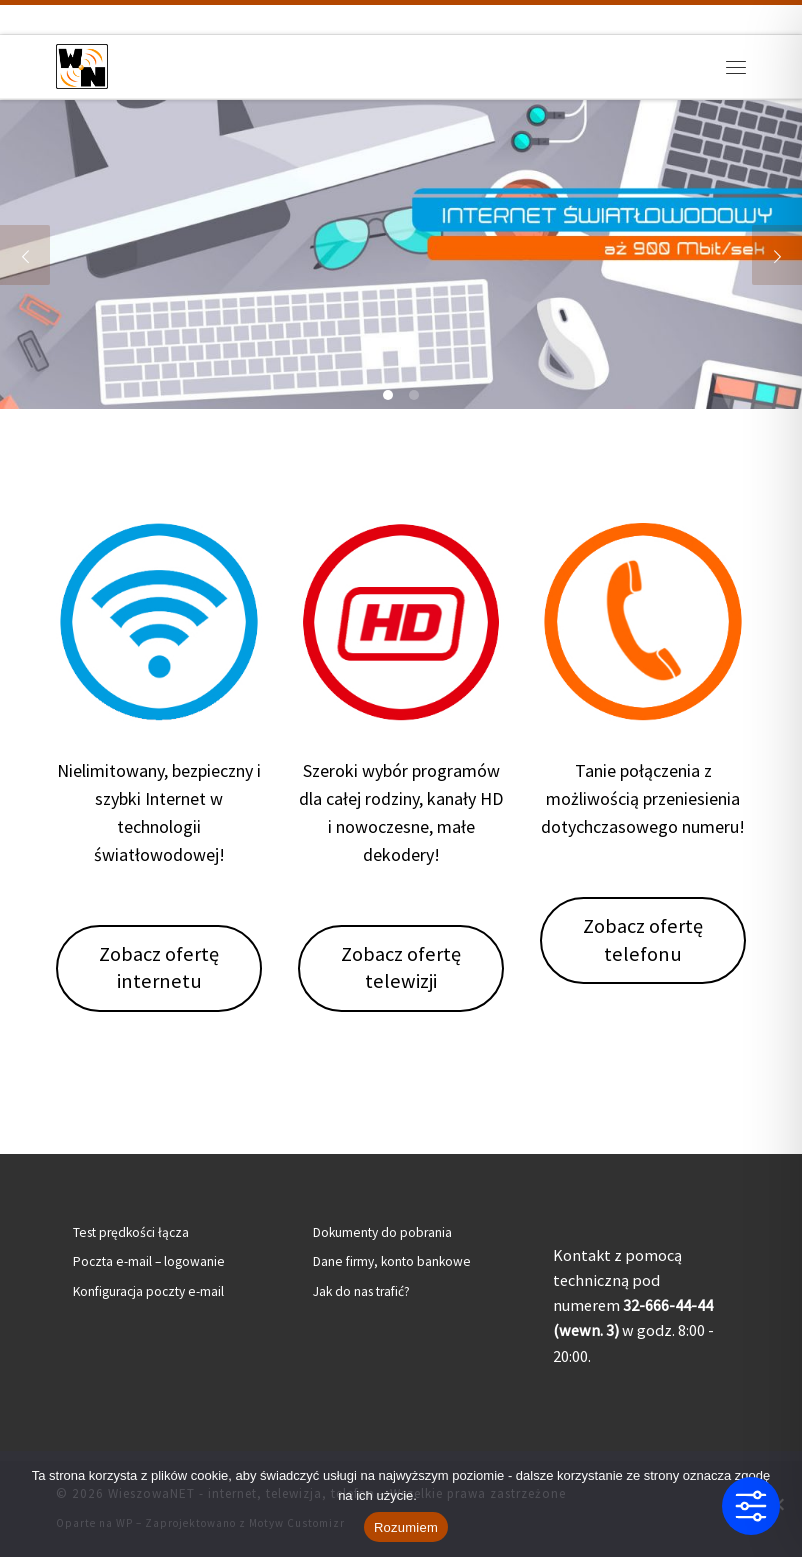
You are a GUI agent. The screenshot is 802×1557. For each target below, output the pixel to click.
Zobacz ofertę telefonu (643, 940)
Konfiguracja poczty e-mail (148, 1291)
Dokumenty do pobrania (382, 1232)
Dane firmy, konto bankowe (392, 1261)
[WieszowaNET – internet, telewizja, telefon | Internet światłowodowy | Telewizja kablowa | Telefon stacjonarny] (82, 64)
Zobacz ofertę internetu (159, 968)
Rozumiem (406, 1527)
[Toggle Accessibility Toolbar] (751, 1506)
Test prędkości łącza (131, 1232)
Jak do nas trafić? (361, 1291)
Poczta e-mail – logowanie (149, 1261)
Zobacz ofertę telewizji (401, 968)
